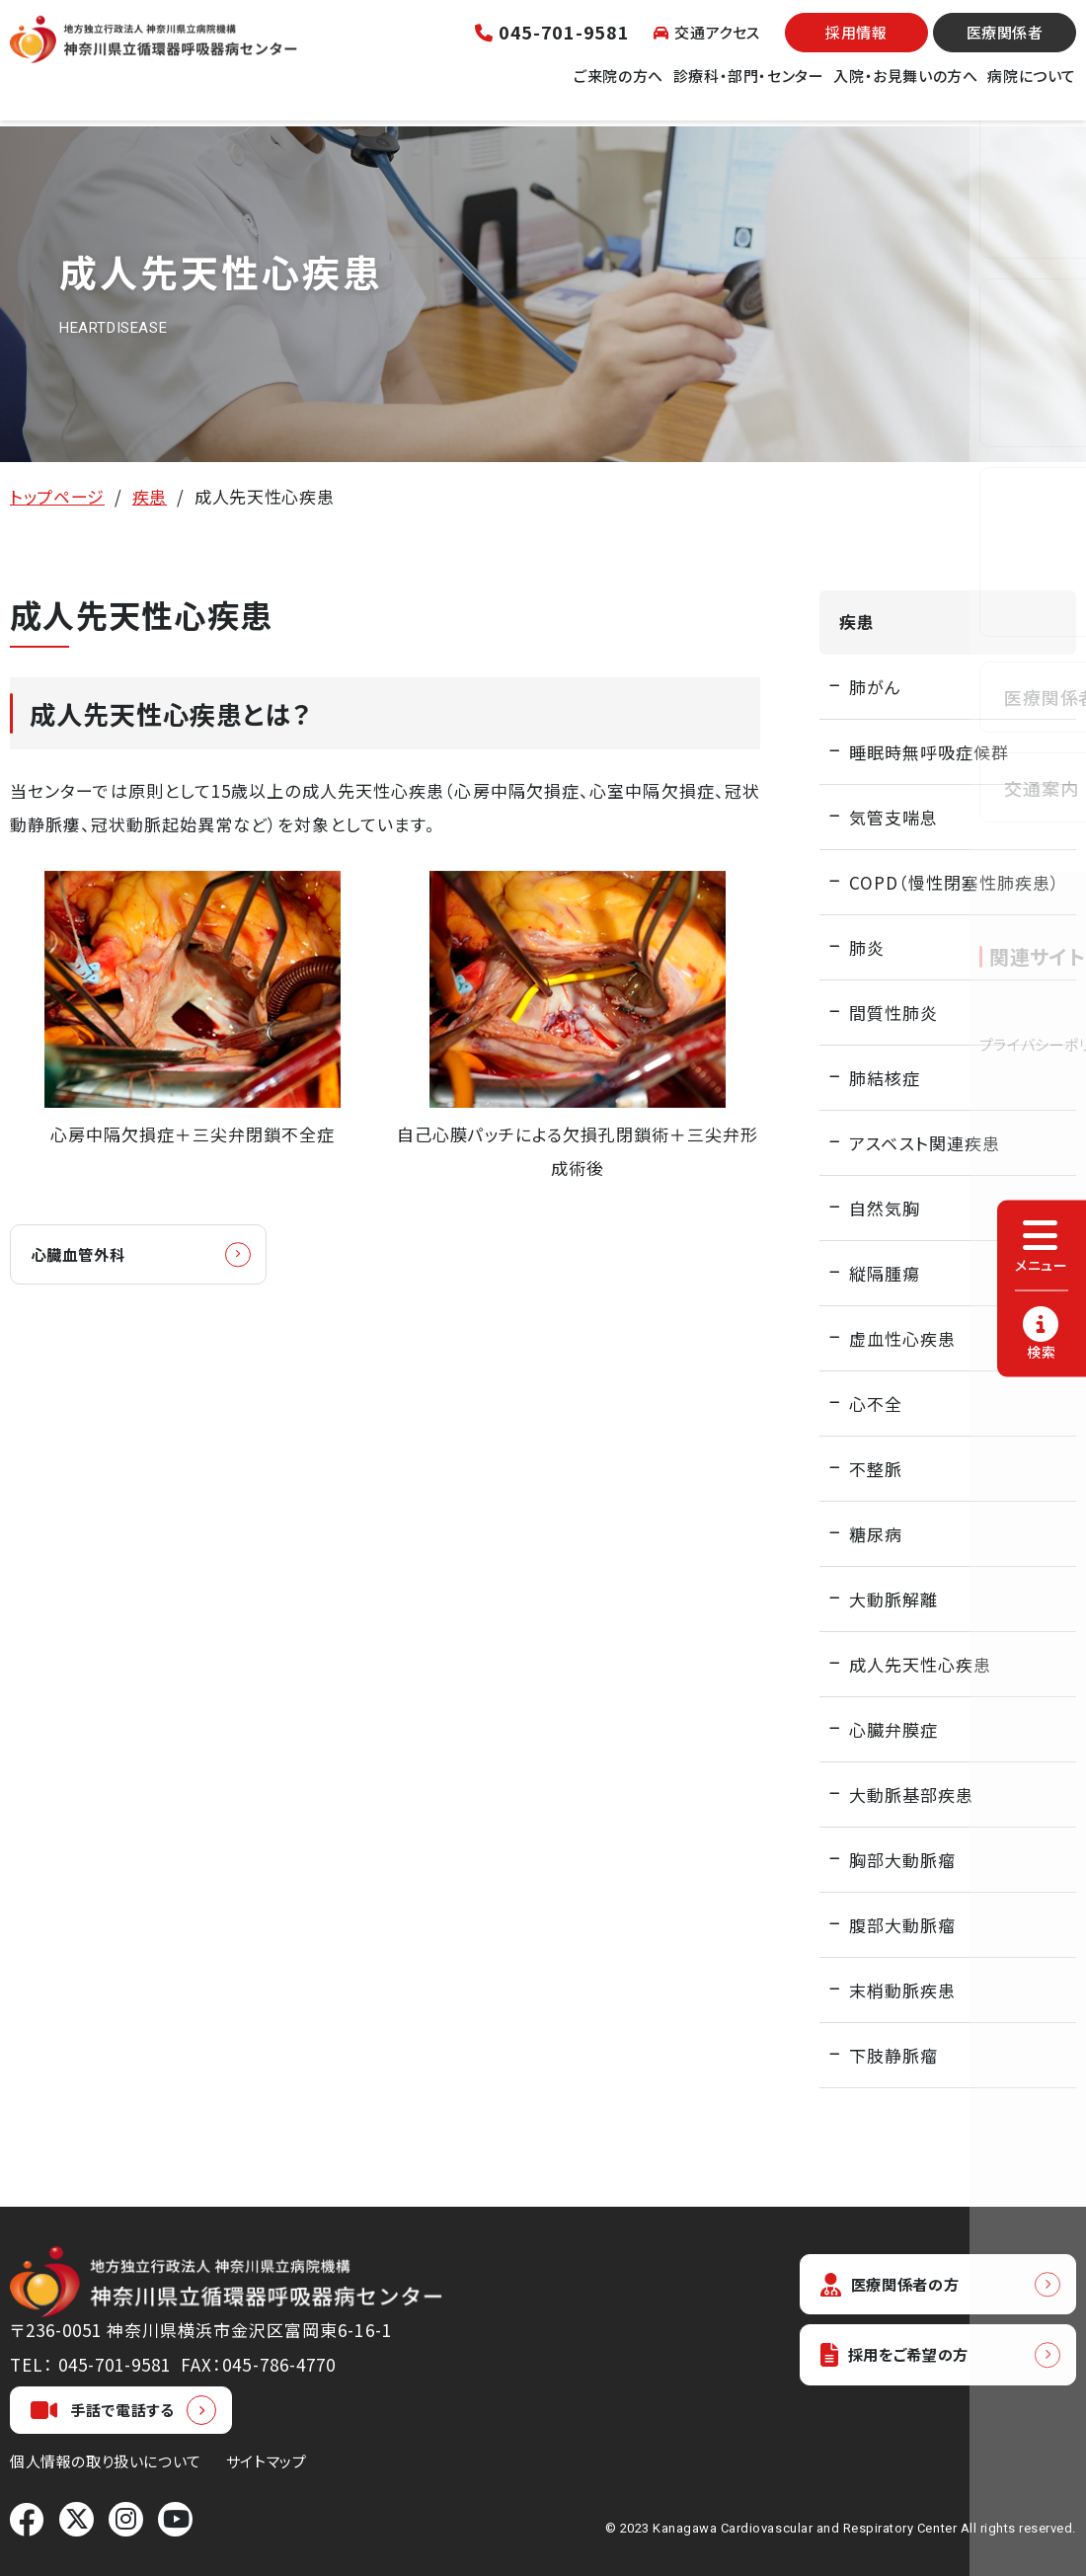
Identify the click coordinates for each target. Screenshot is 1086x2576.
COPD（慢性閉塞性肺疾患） (954, 882)
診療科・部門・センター (748, 87)
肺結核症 (884, 1077)
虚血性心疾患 (902, 1338)
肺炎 (867, 947)
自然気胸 (884, 1208)
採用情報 (856, 45)
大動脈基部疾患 (911, 1794)
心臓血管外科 (89, 1255)
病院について (1031, 87)
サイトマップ (266, 2461)
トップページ (57, 496)
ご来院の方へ (618, 87)
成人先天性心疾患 (920, 1664)
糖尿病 (875, 1534)
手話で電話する (103, 2410)
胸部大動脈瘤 (902, 1859)
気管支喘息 (893, 817)
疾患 (149, 496)
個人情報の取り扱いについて (105, 2461)
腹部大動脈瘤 (902, 1924)
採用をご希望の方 (904, 2359)
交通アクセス (707, 44)
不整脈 (875, 1468)
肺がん (875, 686)
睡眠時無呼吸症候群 (929, 752)
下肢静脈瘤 (893, 2055)
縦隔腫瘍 (884, 1273)
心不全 (875, 1403)
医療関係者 (1005, 45)
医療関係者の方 (898, 2285)
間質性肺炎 (893, 1012)
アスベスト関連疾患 (924, 1143)
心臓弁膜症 (893, 1729)
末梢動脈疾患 (902, 1990)
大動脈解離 (893, 1599)
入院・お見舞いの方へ (905, 87)
